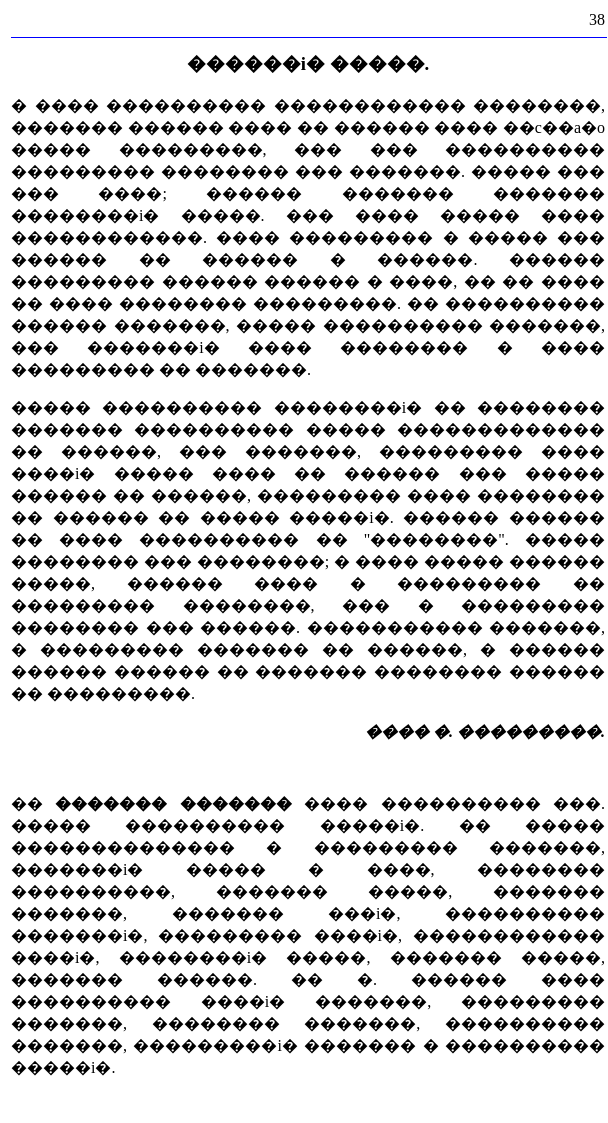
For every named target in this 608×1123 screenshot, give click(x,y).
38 (597, 19)
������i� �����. (308, 63)
